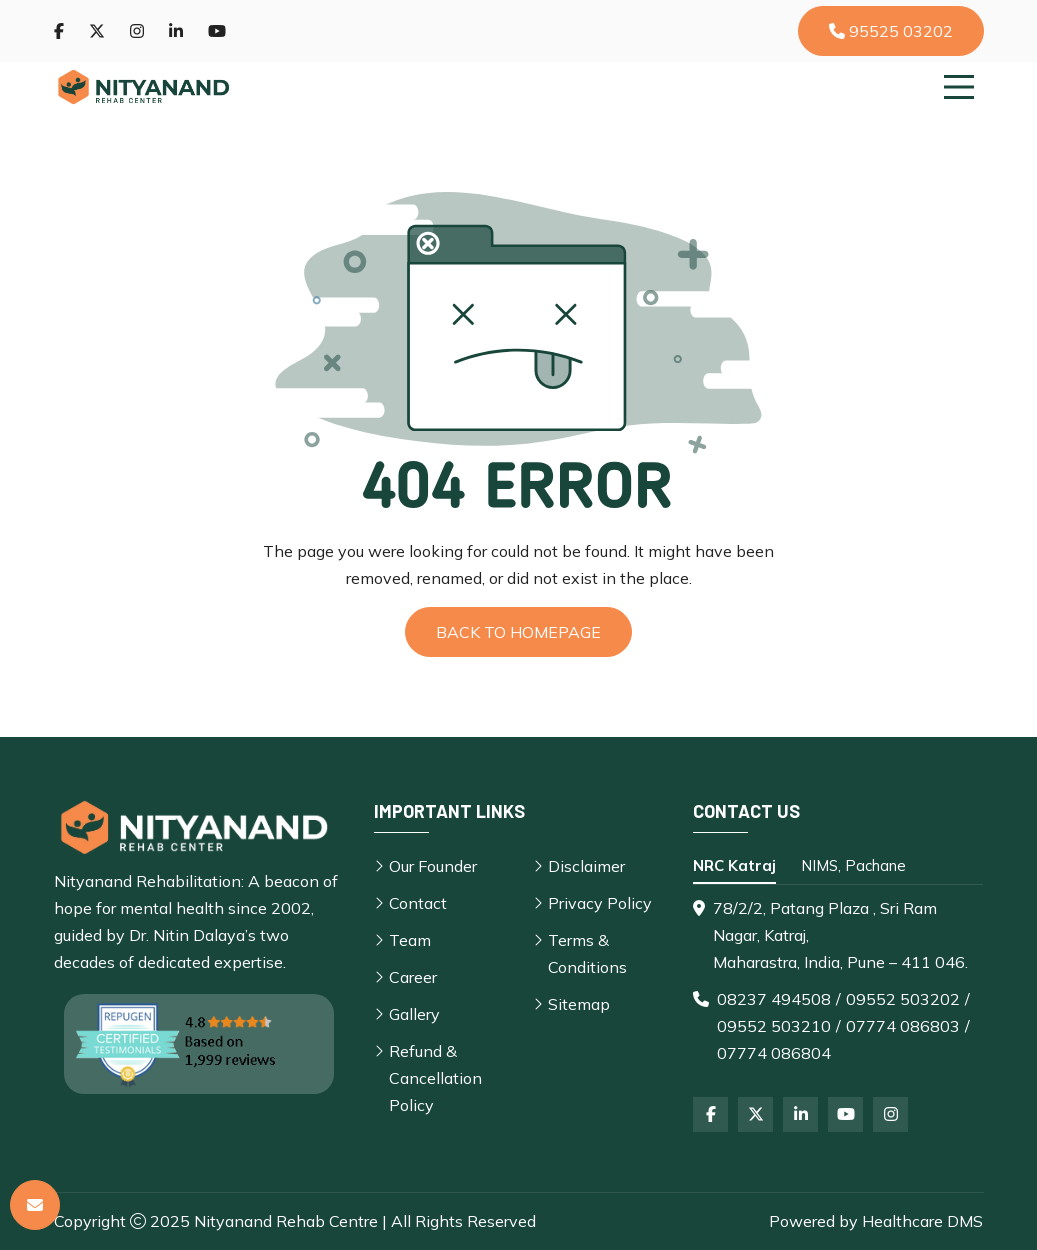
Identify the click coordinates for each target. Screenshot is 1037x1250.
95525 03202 (891, 31)
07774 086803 (903, 1026)
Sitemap (579, 1004)
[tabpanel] (838, 981)
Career (413, 977)
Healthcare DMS (922, 1221)
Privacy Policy (600, 903)
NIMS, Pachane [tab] (853, 865)
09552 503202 (903, 999)
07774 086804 (774, 1053)
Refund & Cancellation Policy (435, 1078)
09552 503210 (774, 1026)
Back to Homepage (518, 632)
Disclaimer (586, 866)
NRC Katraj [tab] (734, 865)
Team (410, 940)
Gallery (414, 1014)
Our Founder (433, 866)
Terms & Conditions (587, 953)
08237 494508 (774, 999)
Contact (418, 903)
